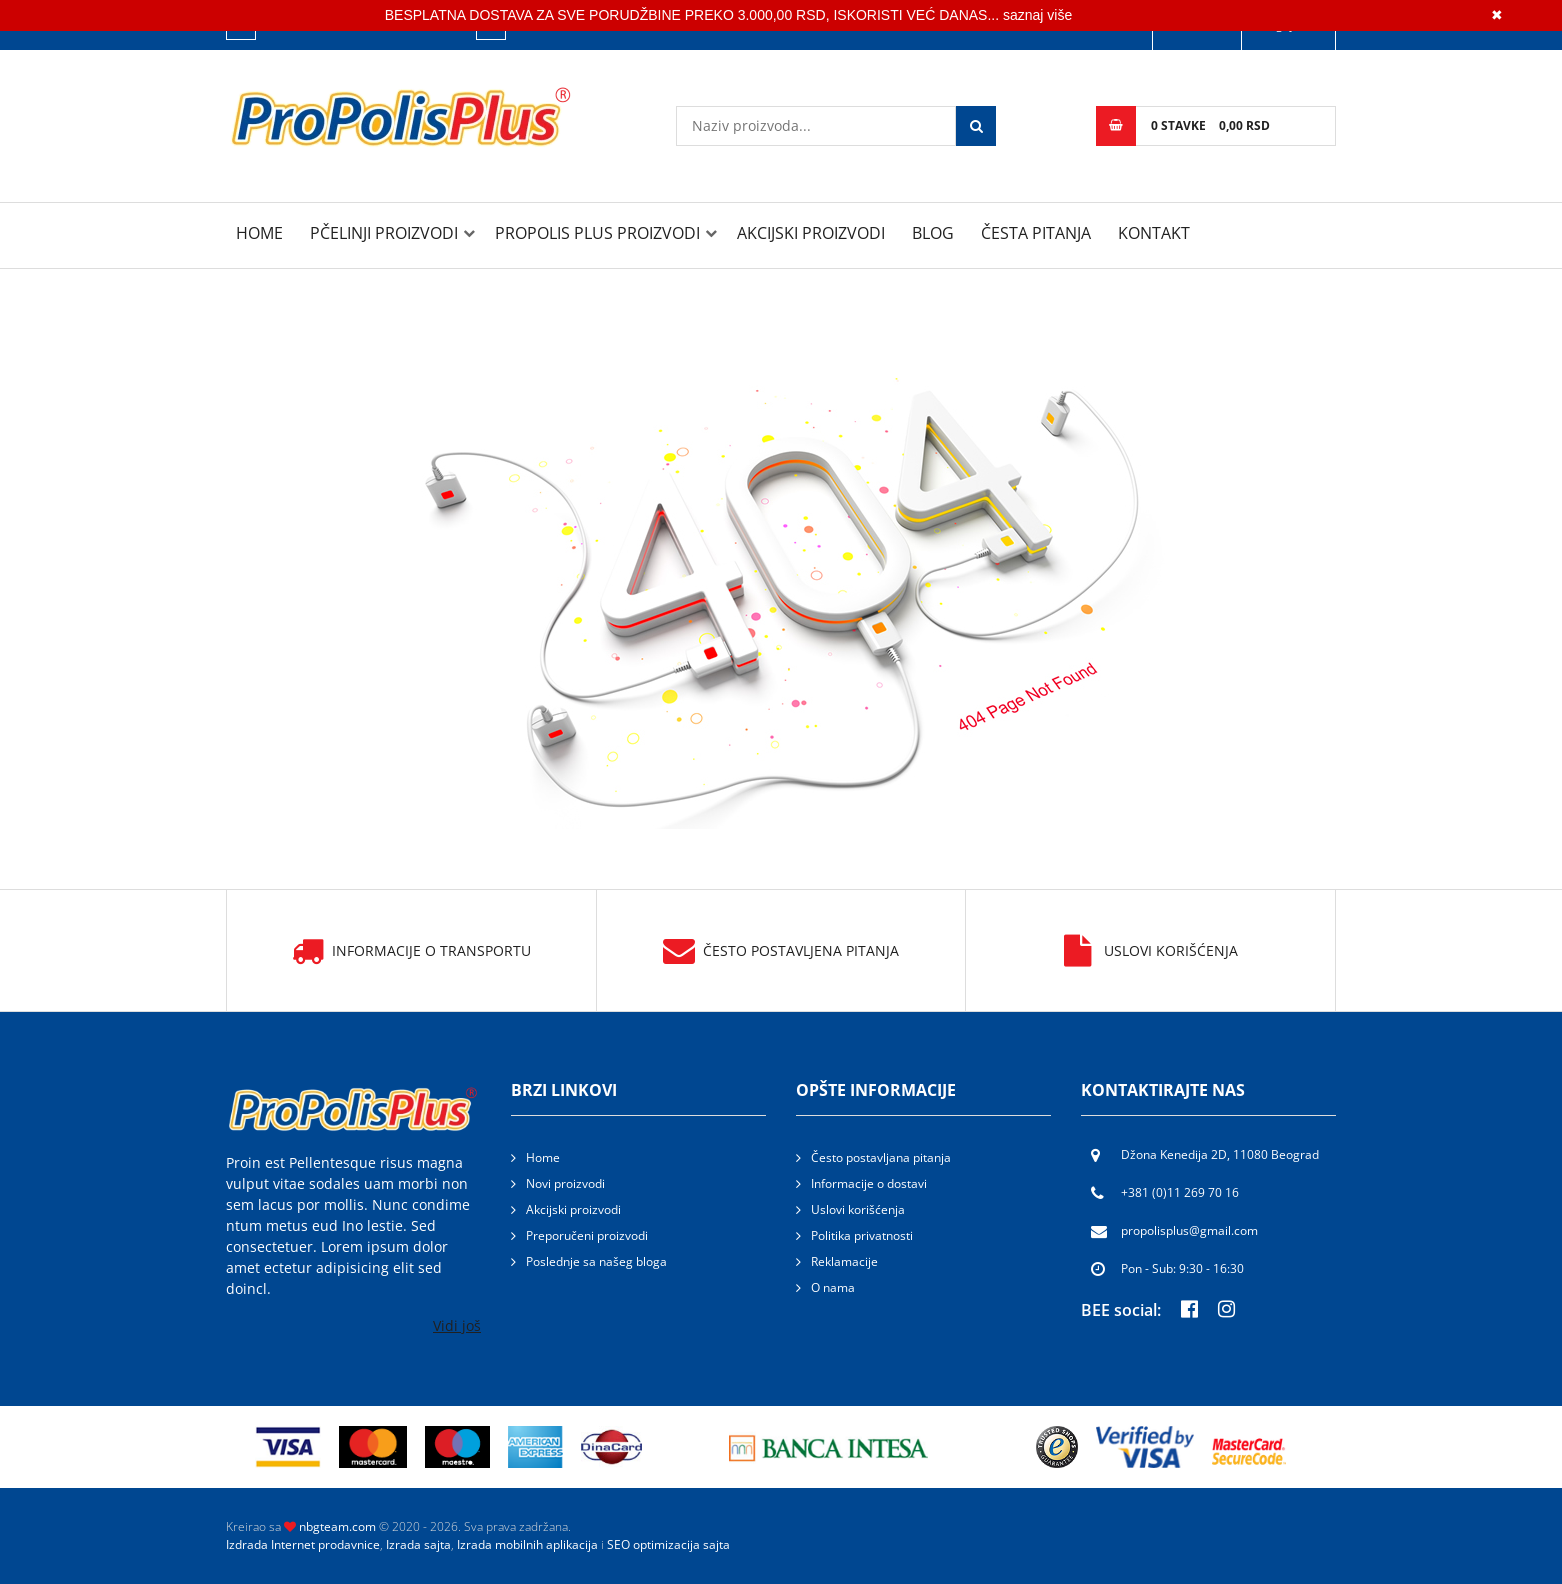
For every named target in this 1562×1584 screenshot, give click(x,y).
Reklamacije (844, 1261)
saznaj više (1037, 15)
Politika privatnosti (862, 1235)
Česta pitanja (1036, 233)
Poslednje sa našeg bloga (596, 1261)
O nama (833, 1287)
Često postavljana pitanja (881, 1157)
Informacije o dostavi (869, 1183)
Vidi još (457, 1325)
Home (259, 233)
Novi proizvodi (565, 1183)
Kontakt (1154, 233)
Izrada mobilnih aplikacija (527, 1544)
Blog (933, 233)
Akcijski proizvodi (811, 233)
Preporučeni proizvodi (587, 1235)
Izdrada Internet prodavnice (303, 1544)
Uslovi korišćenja (1151, 951)
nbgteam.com (337, 1526)
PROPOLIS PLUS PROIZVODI (597, 233)
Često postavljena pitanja (781, 951)
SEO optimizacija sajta (668, 1544)
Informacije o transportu (411, 951)
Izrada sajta (418, 1544)
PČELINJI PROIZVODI (384, 233)
